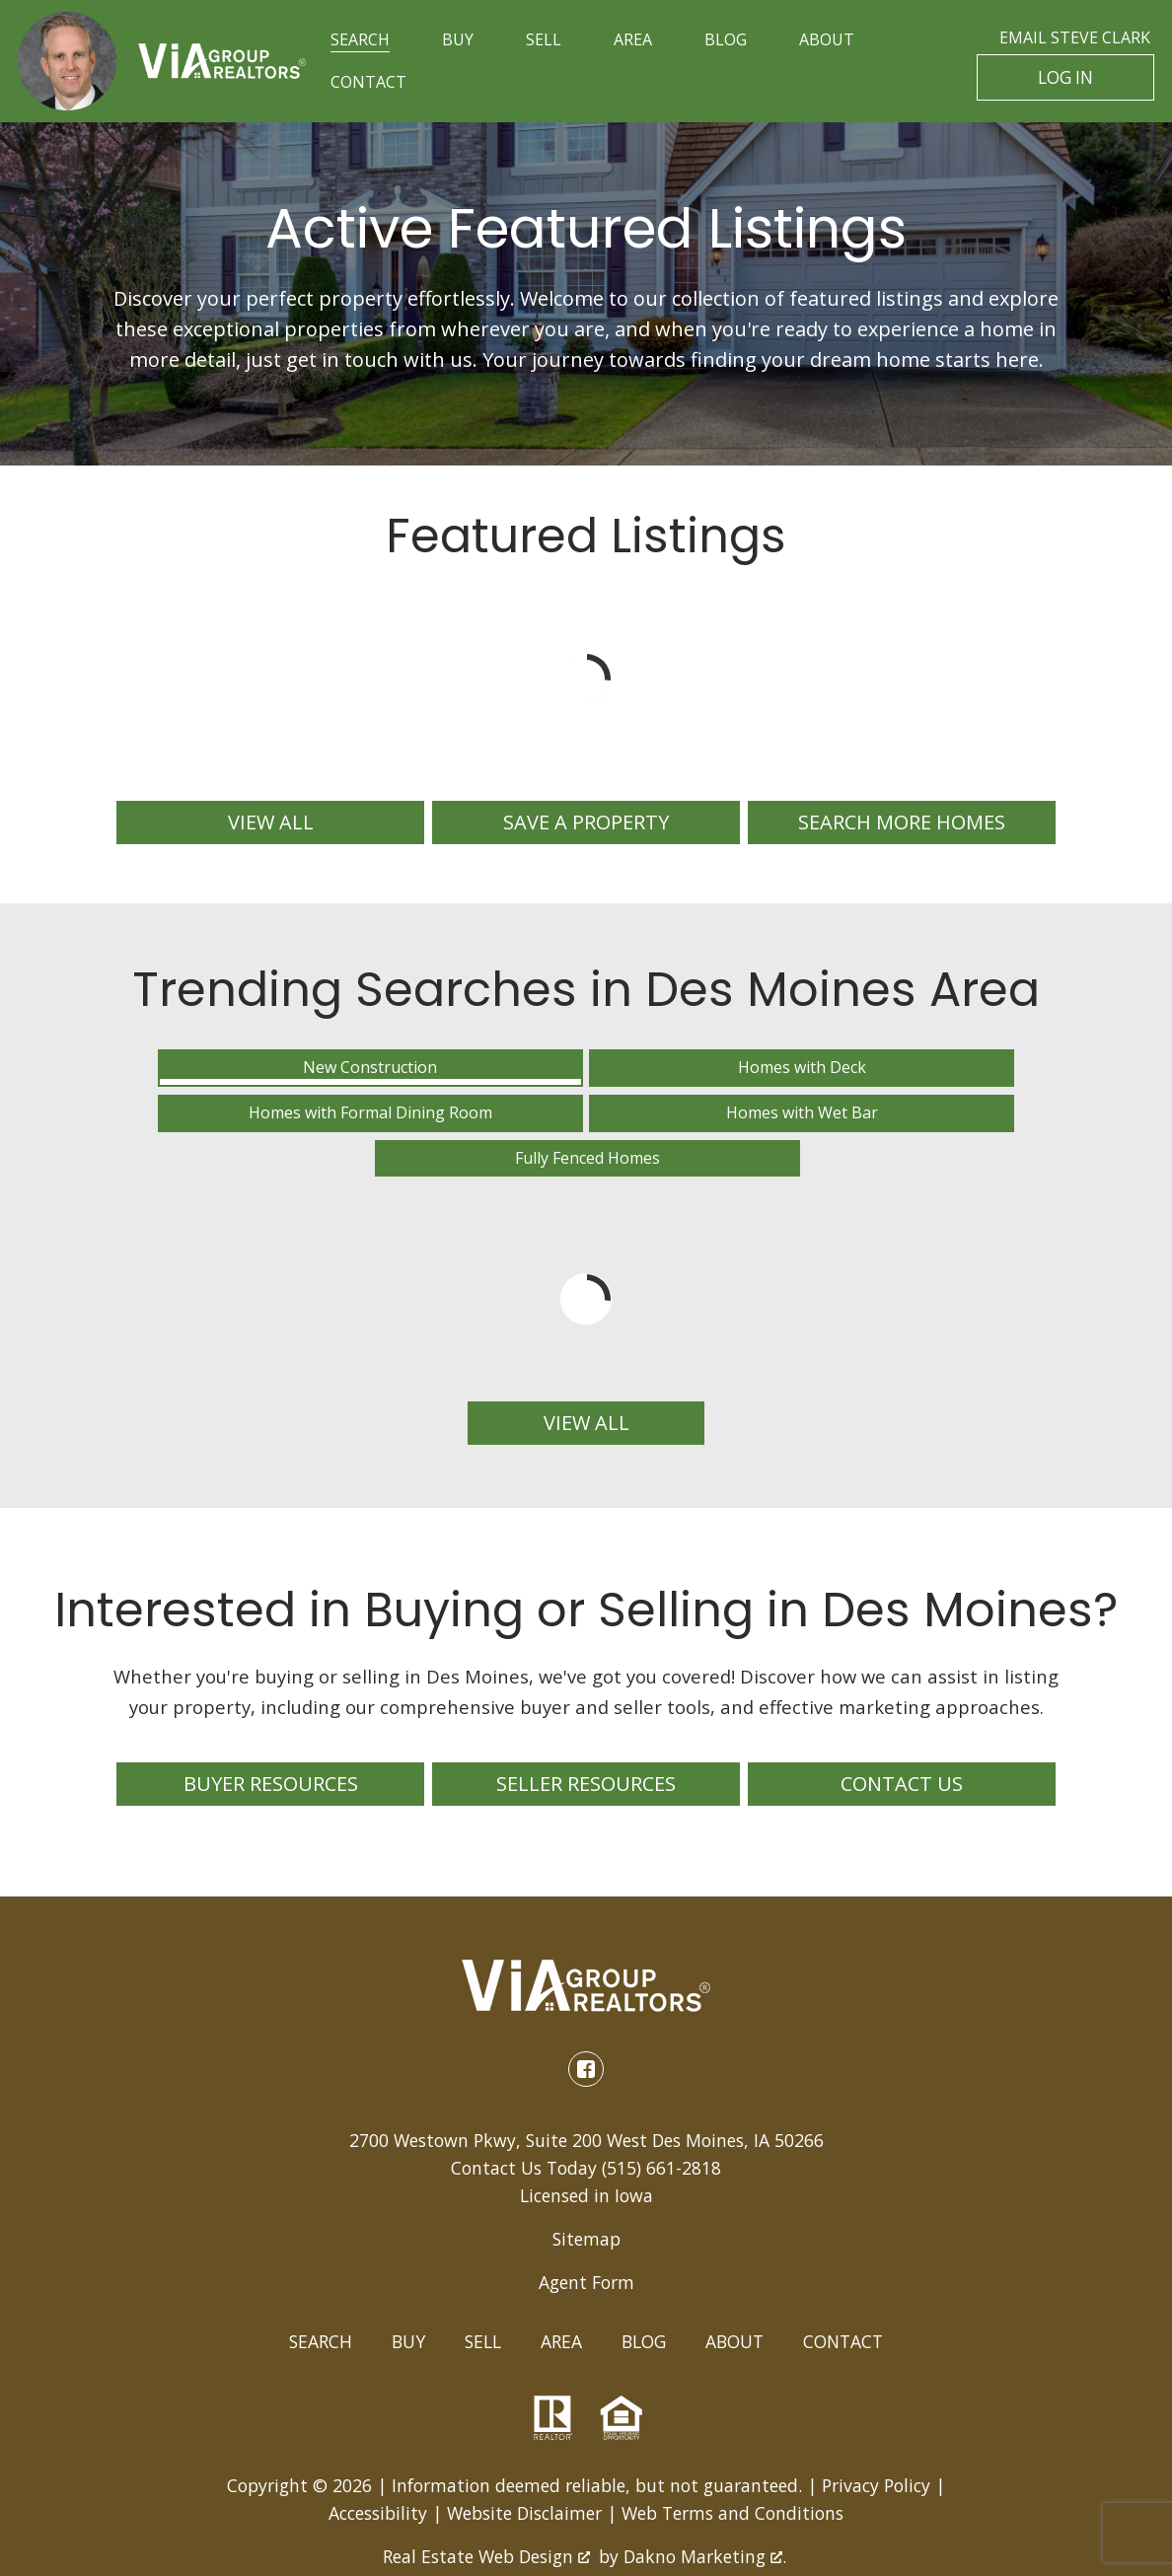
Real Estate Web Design (486, 2483)
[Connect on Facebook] (586, 1996)
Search (320, 2269)
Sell (483, 2269)
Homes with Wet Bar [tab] (809, 1076)
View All (586, 1350)
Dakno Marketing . (704, 2483)
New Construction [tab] (146, 1076)
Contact (843, 2269)
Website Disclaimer (524, 2440)
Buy (408, 2269)
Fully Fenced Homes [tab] (1030, 1076)
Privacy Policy (876, 2412)
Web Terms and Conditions (732, 2440)
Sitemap (586, 2167)
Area (561, 2269)
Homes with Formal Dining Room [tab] (588, 1076)
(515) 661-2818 (661, 2095)
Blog (644, 2269)
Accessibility (378, 2440)
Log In (1066, 78)
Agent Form (586, 2210)
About (734, 2269)
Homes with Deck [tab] (367, 1076)
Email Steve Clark (1074, 36)
